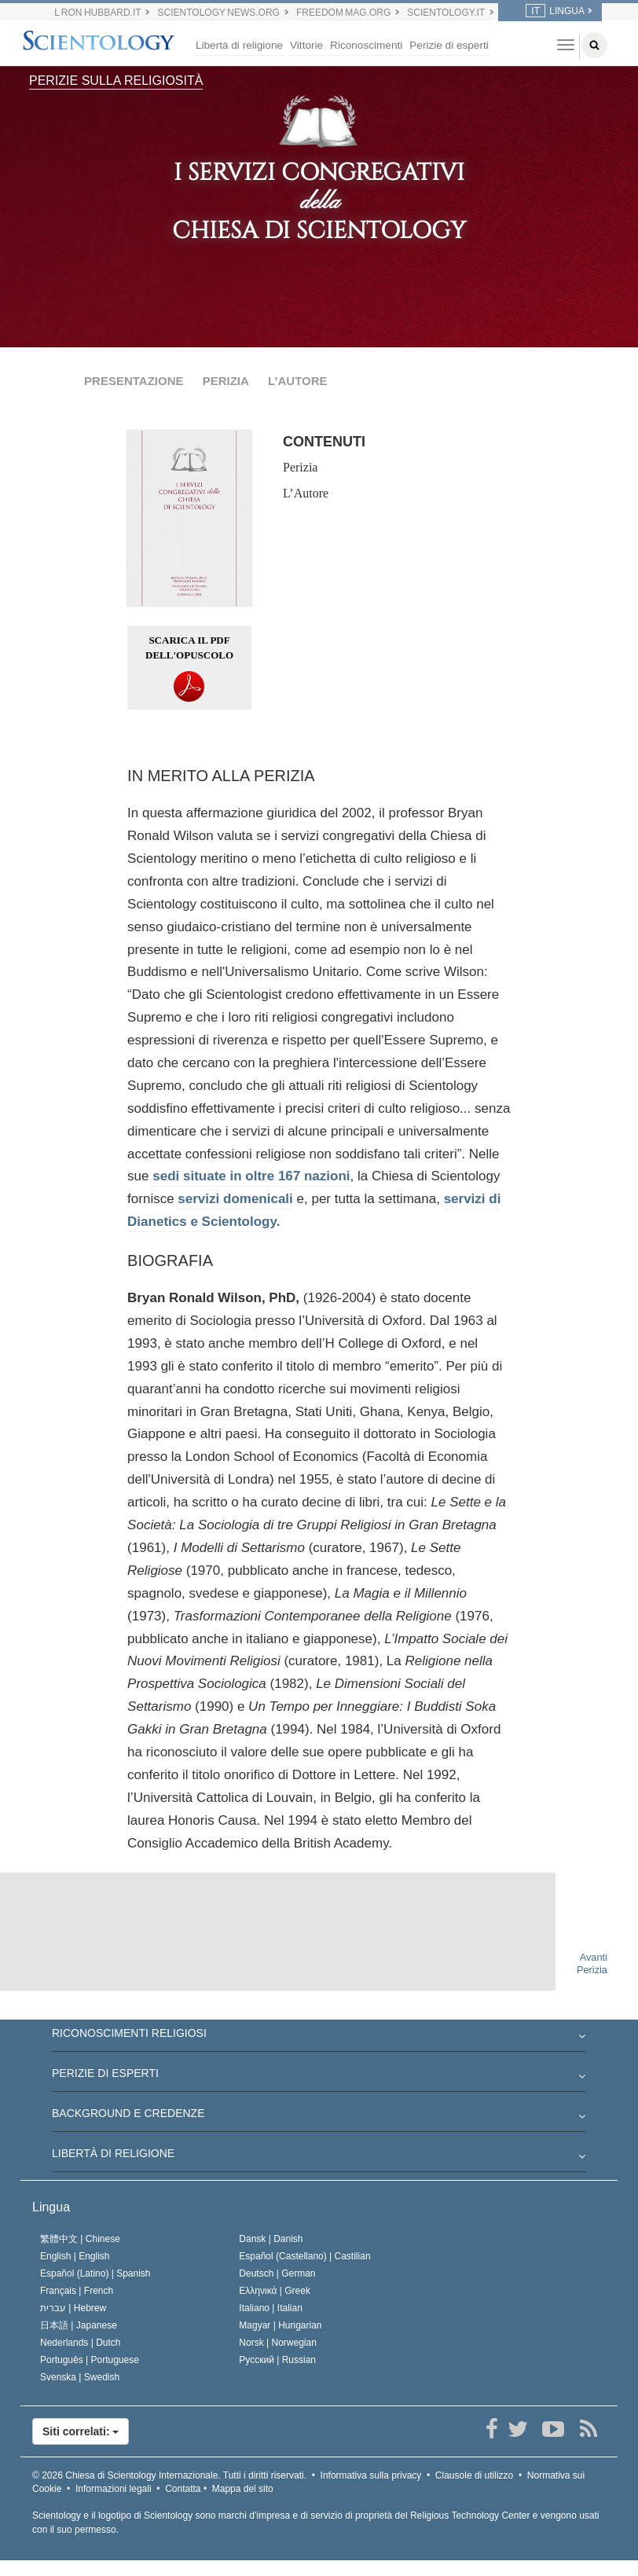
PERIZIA (226, 380)
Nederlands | (80, 2342)
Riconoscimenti (366, 45)
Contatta (182, 2488)
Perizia (300, 467)
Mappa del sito (242, 2488)
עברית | (73, 2308)
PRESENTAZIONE (133, 380)
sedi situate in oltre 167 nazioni (251, 1176)
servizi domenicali (235, 1198)
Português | (89, 2359)
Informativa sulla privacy (371, 2475)
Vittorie (306, 45)
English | (75, 2256)
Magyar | (280, 2325)
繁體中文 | (80, 2238)
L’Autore (305, 493)
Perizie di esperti (449, 45)
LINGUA (555, 11)
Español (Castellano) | (304, 2256)
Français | (76, 2290)
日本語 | (78, 2325)
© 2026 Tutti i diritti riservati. (169, 2475)
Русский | (277, 2359)
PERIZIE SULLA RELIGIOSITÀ (116, 80)
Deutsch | (277, 2273)
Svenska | (79, 2377)
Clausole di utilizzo (474, 2475)
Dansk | (270, 2238)
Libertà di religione (239, 45)
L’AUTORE (298, 380)
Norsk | (278, 2342)
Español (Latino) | (95, 2273)
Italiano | (270, 2308)
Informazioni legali (113, 2488)
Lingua (51, 2207)
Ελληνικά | (274, 2290)
